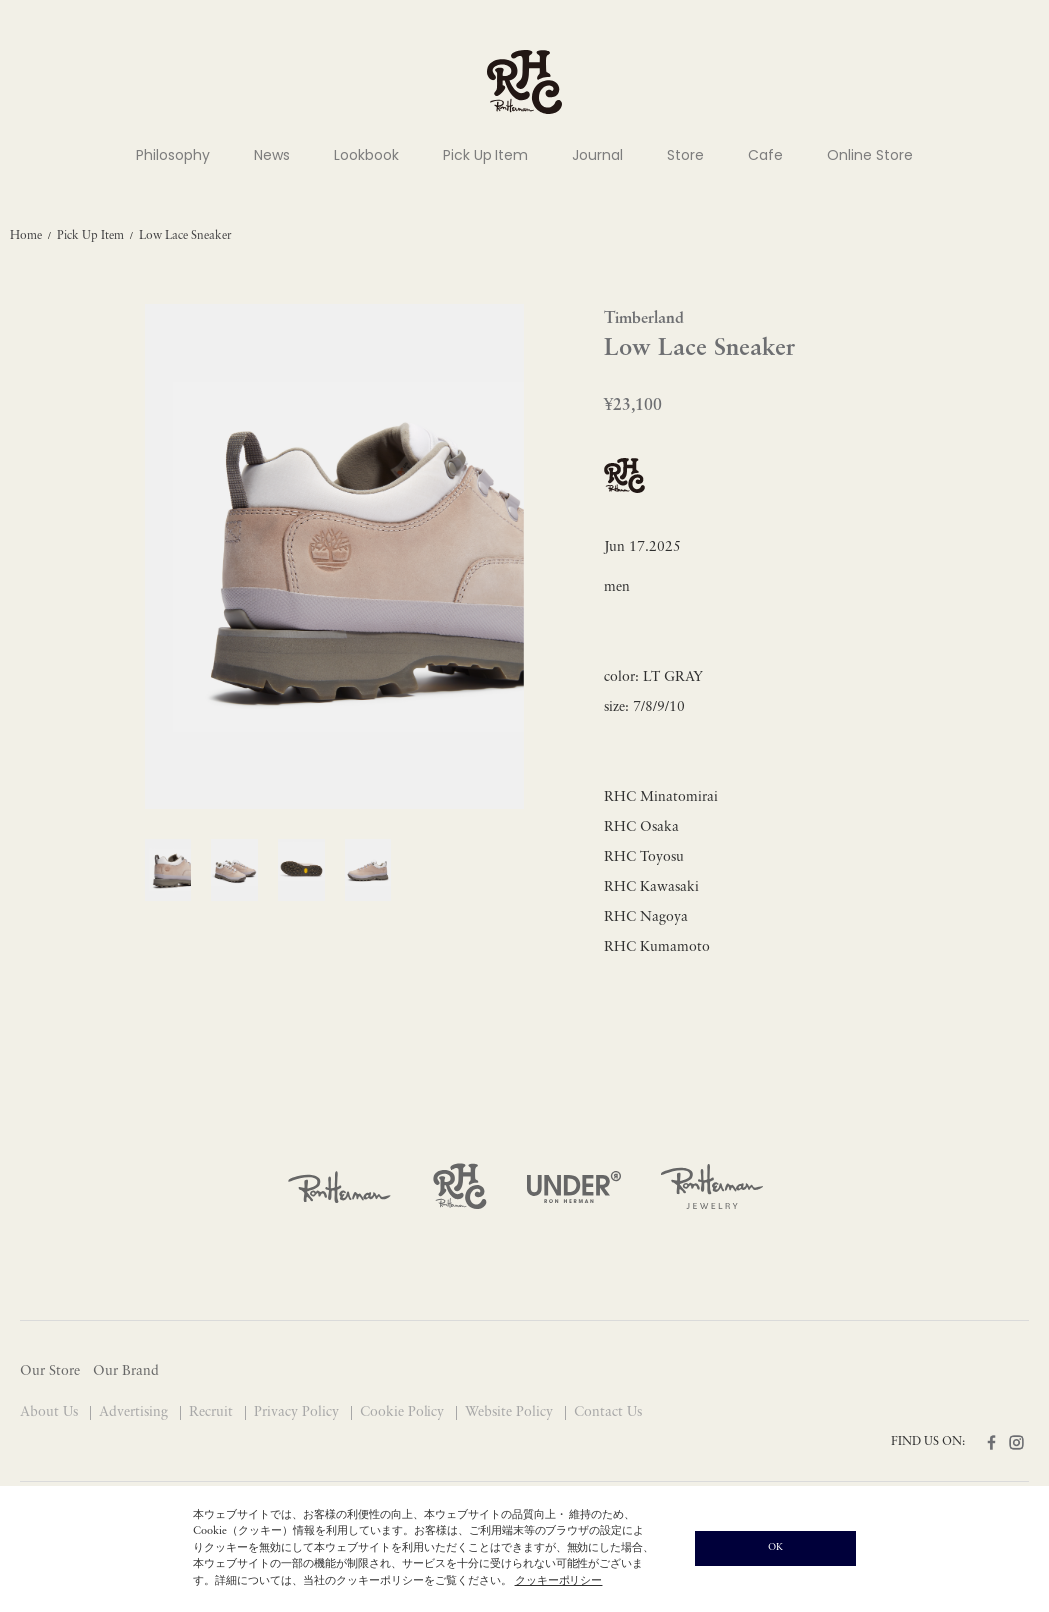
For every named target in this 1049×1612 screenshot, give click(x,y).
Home (26, 236)
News (272, 155)
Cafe (765, 155)
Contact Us (608, 1412)
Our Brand (126, 1371)
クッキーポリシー (559, 1581)
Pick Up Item (486, 155)
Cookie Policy (404, 1412)
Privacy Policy (298, 1412)
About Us (51, 1412)
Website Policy (511, 1412)
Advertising (135, 1412)
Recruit (213, 1412)
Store (685, 155)
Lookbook (366, 155)
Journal (597, 155)
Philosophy (173, 155)
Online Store (870, 155)
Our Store (50, 1371)
